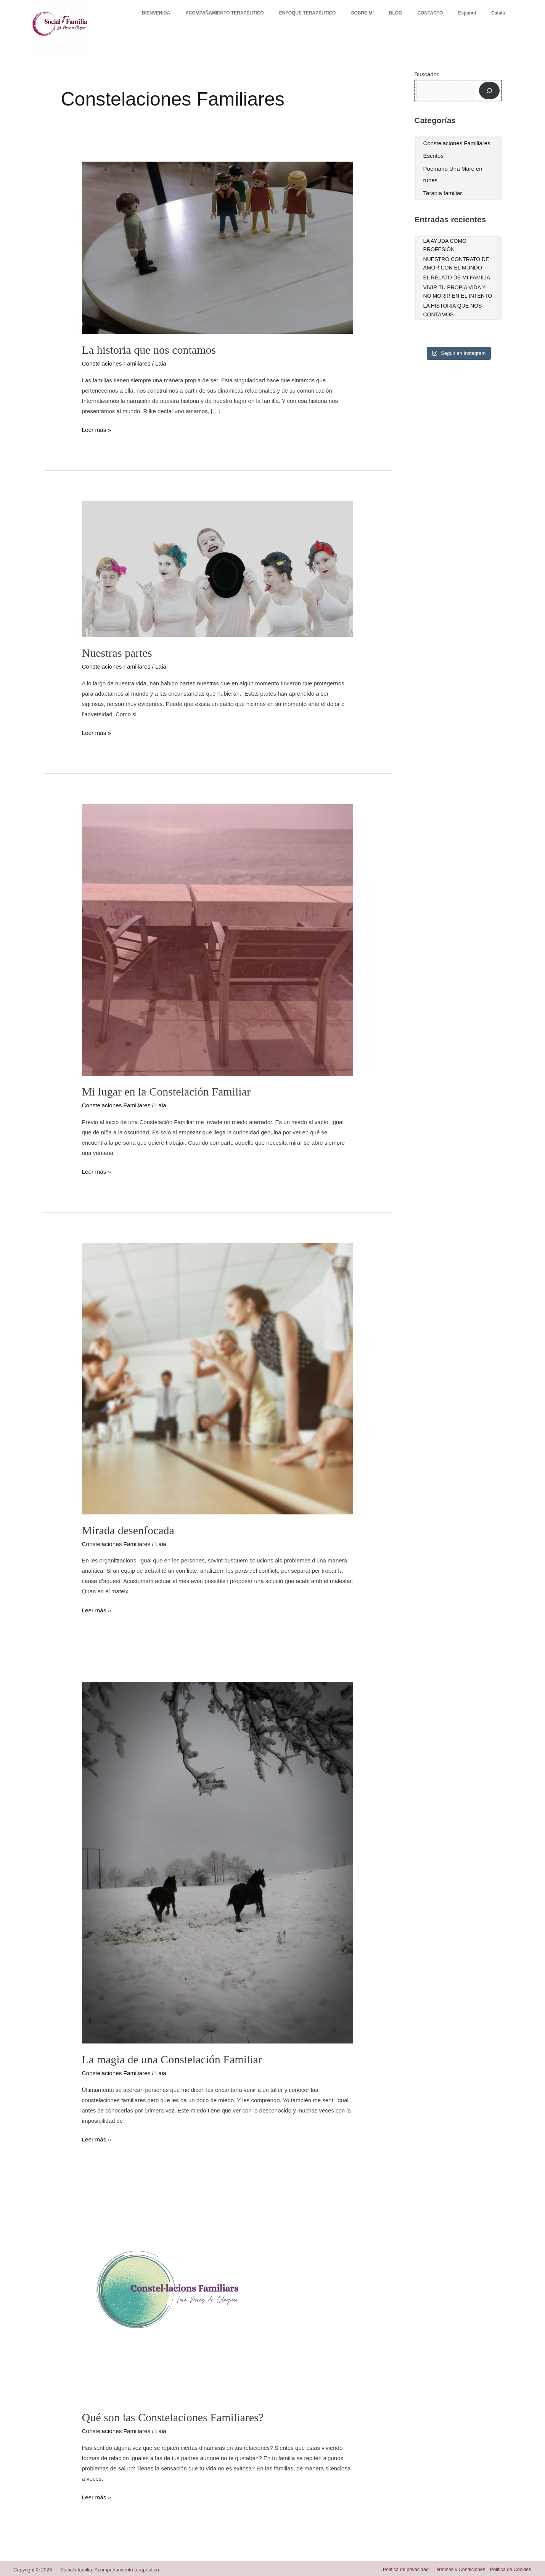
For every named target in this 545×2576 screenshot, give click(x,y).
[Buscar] (489, 90)
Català (496, 20)
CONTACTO (420, 20)
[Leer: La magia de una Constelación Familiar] (218, 1860)
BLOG (382, 20)
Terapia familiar (442, 193)
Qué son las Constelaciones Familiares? (173, 2415)
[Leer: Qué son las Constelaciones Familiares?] (177, 2303)
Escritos (433, 155)
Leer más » (96, 429)
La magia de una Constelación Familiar (172, 2057)
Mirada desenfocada (128, 1529)
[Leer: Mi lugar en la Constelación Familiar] (218, 938)
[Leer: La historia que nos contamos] (218, 247)
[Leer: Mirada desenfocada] (218, 1377)
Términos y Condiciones (457, 2567)
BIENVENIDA (127, 20)
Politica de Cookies (510, 2567)
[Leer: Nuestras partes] (218, 568)
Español (461, 20)
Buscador (427, 74)
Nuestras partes (117, 652)
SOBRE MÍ (345, 20)
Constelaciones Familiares (115, 363)
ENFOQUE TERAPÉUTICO (286, 20)
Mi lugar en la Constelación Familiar (166, 1090)
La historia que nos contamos (149, 349)
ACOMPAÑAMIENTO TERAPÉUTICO (200, 20)
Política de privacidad (402, 2567)
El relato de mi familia (456, 277)
